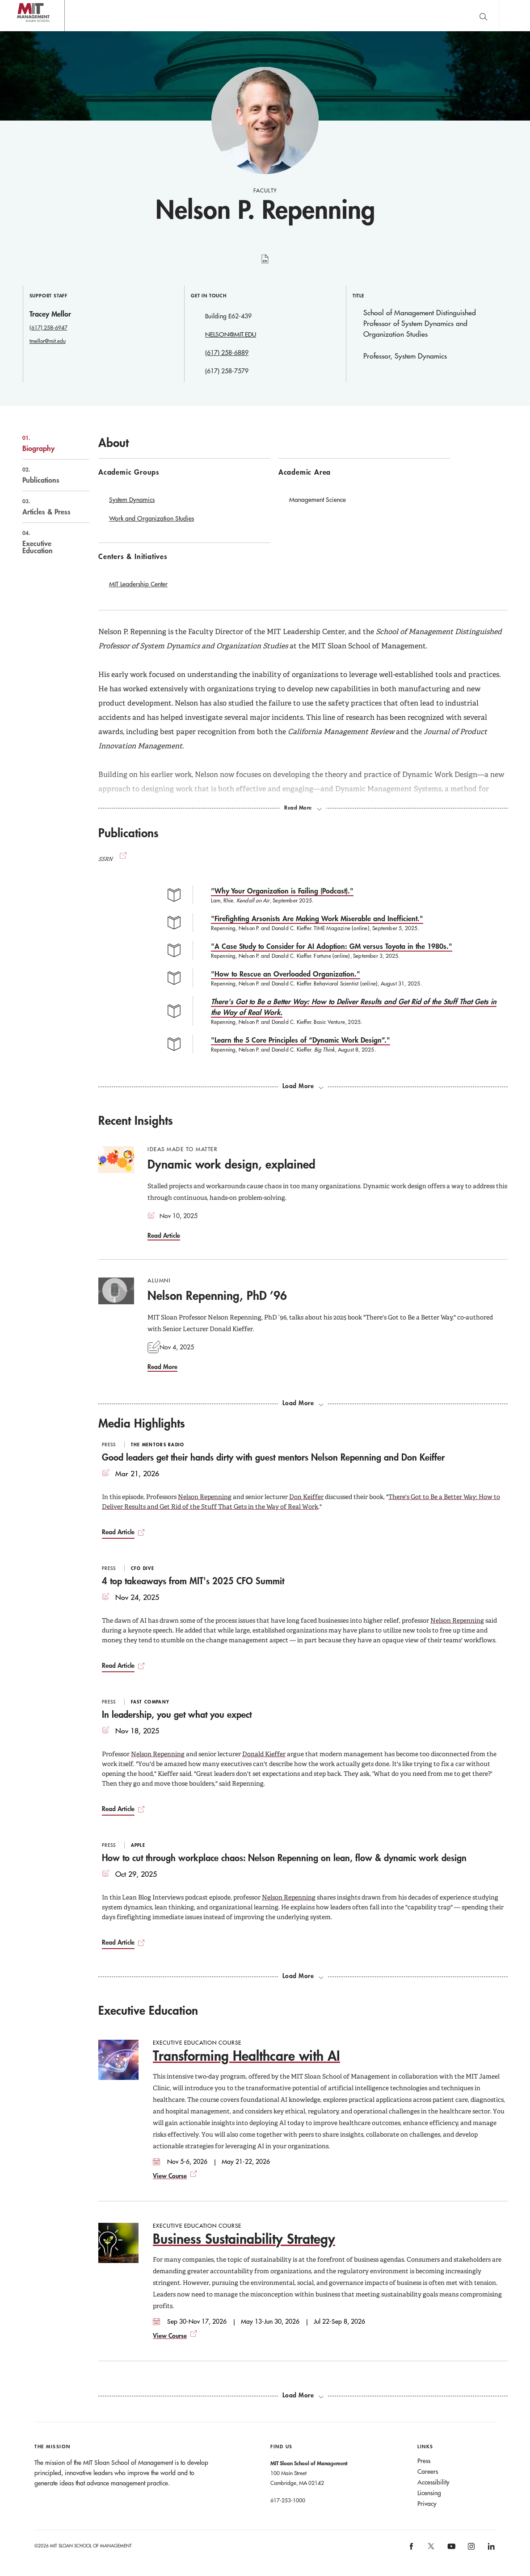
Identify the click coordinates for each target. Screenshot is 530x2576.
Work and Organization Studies (151, 518)
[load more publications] (303, 1085)
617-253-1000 (287, 2500)
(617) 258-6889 (226, 353)
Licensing (429, 2493)
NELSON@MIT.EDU (230, 334)
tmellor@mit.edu (47, 340)
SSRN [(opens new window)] (113, 859)
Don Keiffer (306, 1496)
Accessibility (433, 2482)
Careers (427, 2471)
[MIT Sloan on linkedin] (490, 2549)
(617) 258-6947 (48, 327)
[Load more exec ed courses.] (303, 2395)
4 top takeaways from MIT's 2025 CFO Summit (193, 1581)
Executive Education (46, 542)
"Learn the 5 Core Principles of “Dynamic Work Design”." (300, 1039)
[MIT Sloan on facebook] (411, 2549)
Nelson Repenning (204, 1496)
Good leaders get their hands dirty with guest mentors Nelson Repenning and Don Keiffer (273, 1457)
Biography (46, 443)
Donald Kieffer (264, 1754)
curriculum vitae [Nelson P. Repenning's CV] (265, 264)
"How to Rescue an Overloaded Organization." (285, 973)
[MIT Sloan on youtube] (450, 2551)
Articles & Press (46, 506)
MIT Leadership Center (138, 584)
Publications (46, 475)
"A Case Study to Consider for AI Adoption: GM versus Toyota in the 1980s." (331, 946)
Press (423, 2461)
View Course (170, 2175)
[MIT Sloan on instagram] (470, 2549)
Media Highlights (141, 1423)
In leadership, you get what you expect (177, 1714)
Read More (162, 1366)
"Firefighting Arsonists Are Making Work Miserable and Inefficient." (317, 918)
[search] (483, 15)
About (113, 442)
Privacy (427, 2504)
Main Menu (514, 15)
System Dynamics (132, 500)
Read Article (163, 1235)
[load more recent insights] (303, 1402)
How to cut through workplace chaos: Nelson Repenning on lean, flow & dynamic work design (284, 1857)
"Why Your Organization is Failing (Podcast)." (282, 890)
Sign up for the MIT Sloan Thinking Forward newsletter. (291, 16)
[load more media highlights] (303, 1975)
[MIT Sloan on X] (431, 2549)
